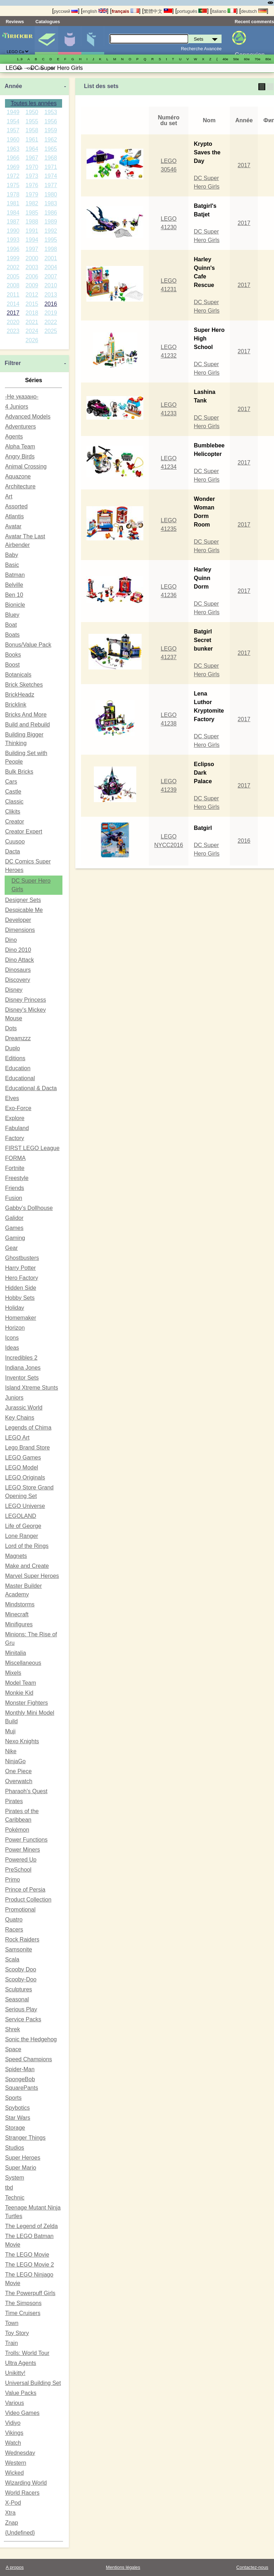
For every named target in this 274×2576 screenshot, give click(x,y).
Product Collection (28, 1900)
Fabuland (17, 1128)
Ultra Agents (20, 2363)
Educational (20, 1078)
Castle (13, 792)
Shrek (12, 2029)
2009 (32, 285)
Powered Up (20, 1860)
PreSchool (18, 1870)
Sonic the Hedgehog (31, 2039)
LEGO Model (21, 1467)
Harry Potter (20, 1268)
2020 (13, 322)
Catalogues (47, 21)
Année (13, 86)
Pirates (14, 1801)
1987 (13, 222)
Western (15, 2463)
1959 (50, 130)
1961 (32, 140)
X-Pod (13, 2503)
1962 (50, 140)
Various (14, 2403)
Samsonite (18, 1949)
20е (52, 68)
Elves (12, 1098)
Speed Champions (28, 2059)
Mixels (13, 1673)
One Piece (18, 1771)
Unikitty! (15, 2373)
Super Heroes (22, 2158)
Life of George (23, 1526)
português (192, 11)
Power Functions (26, 1840)
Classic (14, 802)
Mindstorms (20, 1604)
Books (13, 655)
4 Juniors (16, 407)
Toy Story (17, 2333)
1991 (32, 231)
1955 (32, 121)
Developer (18, 920)
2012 (32, 295)
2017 (13, 313)
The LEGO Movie (27, 2255)
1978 (13, 194)
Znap (11, 2523)
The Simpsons (23, 2303)
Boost (12, 665)
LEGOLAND (20, 1516)
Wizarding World (26, 2483)
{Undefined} (20, 2533)
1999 (13, 258)
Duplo (12, 1048)
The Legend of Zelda (31, 2226)
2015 (32, 304)
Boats (12, 635)
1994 (32, 240)
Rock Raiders (22, 1939)
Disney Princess (25, 1000)
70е (257, 59)
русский (66, 11)
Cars (11, 782)
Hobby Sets (20, 1298)
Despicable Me (24, 910)
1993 (13, 240)
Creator (14, 822)
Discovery (17, 980)
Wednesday (20, 2453)
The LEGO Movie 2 (29, 2265)
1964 (32, 149)
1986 (50, 213)
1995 (50, 240)
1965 (50, 149)
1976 (32, 185)
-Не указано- (22, 397)
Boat (11, 625)
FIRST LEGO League (32, 1148)
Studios (14, 2148)
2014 (13, 304)
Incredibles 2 (21, 1358)
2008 (13, 285)
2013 (50, 295)
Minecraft (17, 1614)
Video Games (22, 2413)
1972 (13, 176)
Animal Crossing (25, 466)
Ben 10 (14, 595)
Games (14, 1228)
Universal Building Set (33, 2383)
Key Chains (19, 1418)
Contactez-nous (252, 2567)
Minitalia (15, 1653)
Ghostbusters (22, 1258)
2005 (13, 276)
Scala (12, 1959)
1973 (32, 176)
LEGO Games (23, 1457)
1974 (50, 176)
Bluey (12, 615)
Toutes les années (34, 103)
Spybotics (17, 2108)
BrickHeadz (19, 695)
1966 (13, 158)
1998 (50, 249)
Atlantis (14, 516)
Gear (11, 1248)
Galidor (14, 1218)
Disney (13, 990)
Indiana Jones (23, 1368)
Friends (14, 1188)
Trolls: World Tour (27, 2353)
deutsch (254, 11)
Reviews (15, 21)
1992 (50, 231)
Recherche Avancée (201, 48)
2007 (50, 276)
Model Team (20, 1683)
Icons (12, 1338)
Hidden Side (20, 1288)
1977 (50, 185)
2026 (32, 340)
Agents (14, 436)
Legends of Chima (28, 1428)
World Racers (22, 2493)
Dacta (12, 851)
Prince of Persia (25, 1890)
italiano (224, 11)
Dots (11, 1028)
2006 (32, 276)
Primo (12, 1880)
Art (8, 496)
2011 (13, 295)
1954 (13, 121)
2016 (50, 304)
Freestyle (17, 1178)
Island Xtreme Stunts (31, 1388)
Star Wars (17, 2118)
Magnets (16, 1556)
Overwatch (18, 1781)
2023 (13, 331)
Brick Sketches (24, 685)
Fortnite (14, 1168)
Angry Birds (20, 456)
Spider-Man (20, 2069)
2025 (50, 331)
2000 (32, 258)
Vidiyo (12, 2423)
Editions (15, 1058)
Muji (10, 1731)
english (94, 11)
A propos (15, 2567)
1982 (32, 203)
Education (17, 1068)
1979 (32, 194)
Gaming (15, 1238)
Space (13, 2049)
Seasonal (17, 1999)
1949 (13, 112)
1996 (13, 249)
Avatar (13, 526)
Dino (11, 940)
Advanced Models (27, 417)
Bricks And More (25, 715)
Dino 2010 (18, 950)
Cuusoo (15, 841)
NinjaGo (15, 1761)
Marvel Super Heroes (32, 1576)
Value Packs (20, 2393)
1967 (32, 158)
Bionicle (15, 605)
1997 (32, 249)
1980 (50, 194)
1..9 (19, 59)
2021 (32, 322)
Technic (14, 2198)
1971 (50, 167)
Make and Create (27, 1566)
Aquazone (18, 476)
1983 (50, 203)
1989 (50, 222)
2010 (50, 285)
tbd (9, 2188)
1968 (50, 158)
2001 (50, 258)
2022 (50, 322)
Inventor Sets (22, 1378)
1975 (13, 185)
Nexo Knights (22, 1741)
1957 (13, 130)
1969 (13, 167)
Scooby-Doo (20, 1979)
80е (268, 59)
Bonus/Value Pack (28, 645)
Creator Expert (23, 831)
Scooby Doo (20, 1969)
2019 (50, 313)
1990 (13, 231)
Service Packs (23, 2019)
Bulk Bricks (19, 772)
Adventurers (20, 427)
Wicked (14, 2473)
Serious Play (21, 2009)
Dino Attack (19, 960)
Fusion (13, 1198)
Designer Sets (23, 900)
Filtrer (13, 363)
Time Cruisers (22, 2313)
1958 (32, 130)
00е (30, 68)
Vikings (14, 2433)
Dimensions (20, 930)
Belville (14, 585)
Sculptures (18, 1989)
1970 (32, 167)
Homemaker (20, 1318)
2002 (13, 267)
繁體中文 (158, 11)
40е (225, 59)
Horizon (15, 1328)
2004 (50, 267)
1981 (13, 203)
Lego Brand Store (27, 1447)
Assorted (16, 506)
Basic (12, 565)
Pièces (92, 40)
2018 (32, 313)
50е (236, 59)
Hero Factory (21, 1278)
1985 (32, 213)
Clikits (12, 812)
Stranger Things (25, 2138)
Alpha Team (20, 446)
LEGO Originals (25, 1477)
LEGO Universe (25, 1506)
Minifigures (69, 40)
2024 (32, 331)
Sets (46, 40)
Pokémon (17, 1830)
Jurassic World (23, 1408)
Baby (11, 555)
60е (247, 59)
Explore (14, 1118)
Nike (10, 1751)
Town (11, 2323)
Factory (14, 1138)
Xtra (10, 2513)
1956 (50, 121)
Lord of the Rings (27, 1546)
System (14, 2178)
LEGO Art (17, 1438)
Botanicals (18, 675)
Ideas (12, 1348)
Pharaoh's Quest (26, 1791)
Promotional (20, 1910)
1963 (13, 149)
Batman (15, 575)
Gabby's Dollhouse (29, 1208)
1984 (13, 213)
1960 (13, 140)
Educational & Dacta (31, 1088)
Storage (15, 2128)
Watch (13, 2443)
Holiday (14, 1308)
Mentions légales (123, 2567)
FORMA (15, 1158)
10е (41, 68)
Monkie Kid (19, 1693)
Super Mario (20, 2168)
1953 (50, 112)
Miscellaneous (23, 1663)
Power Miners (22, 1850)
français (125, 11)
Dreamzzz (18, 1038)
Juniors (14, 1398)
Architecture (20, 486)
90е (19, 68)
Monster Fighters (26, 1703)
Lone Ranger (21, 1536)
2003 (32, 267)
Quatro (13, 1919)
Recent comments (254, 21)
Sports (13, 2098)
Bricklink (15, 705)
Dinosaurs (18, 970)
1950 (32, 112)
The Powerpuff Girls (30, 2293)
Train (11, 2343)
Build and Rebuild (27, 725)
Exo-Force (18, 1108)
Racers (14, 1929)
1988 (32, 222)
